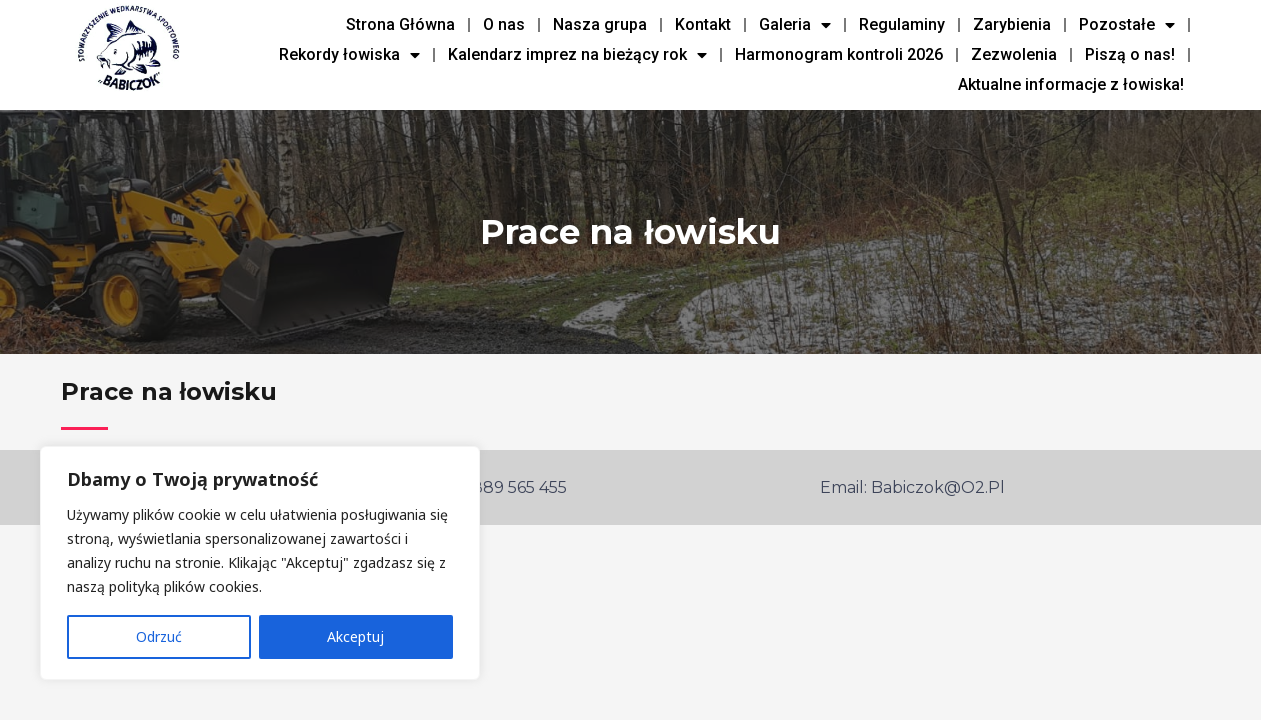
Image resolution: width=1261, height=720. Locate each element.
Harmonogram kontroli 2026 (839, 54)
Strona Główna (400, 24)
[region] (260, 563)
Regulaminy (902, 24)
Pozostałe (1127, 25)
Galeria (795, 25)
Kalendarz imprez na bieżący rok (577, 55)
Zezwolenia (1014, 54)
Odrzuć (159, 636)
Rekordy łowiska (349, 55)
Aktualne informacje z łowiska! (1071, 84)
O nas (504, 24)
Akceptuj (355, 636)
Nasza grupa (600, 24)
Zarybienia (1012, 24)
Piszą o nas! (1130, 54)
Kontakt (703, 24)
